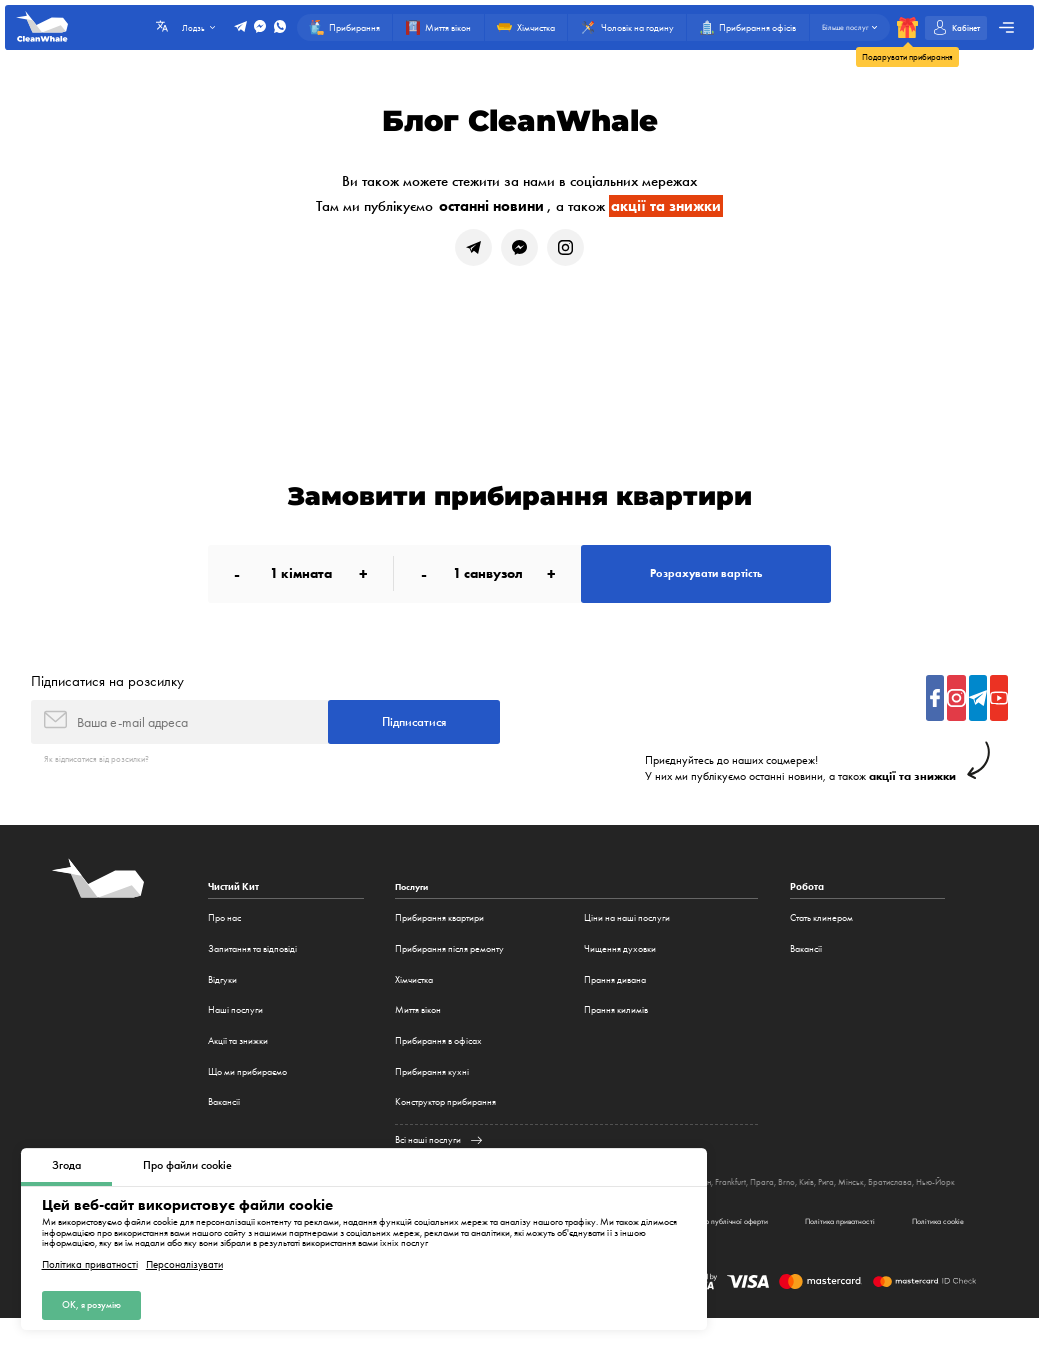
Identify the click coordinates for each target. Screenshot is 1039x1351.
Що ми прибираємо (247, 1088)
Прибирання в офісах (438, 1058)
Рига (861, 1199)
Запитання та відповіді (252, 966)
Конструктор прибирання (445, 1119)
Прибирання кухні (432, 1088)
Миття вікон (418, 1027)
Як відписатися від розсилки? (100, 776)
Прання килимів (616, 1027)
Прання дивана (615, 996)
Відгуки (222, 996)
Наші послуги (235, 1027)
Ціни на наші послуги (627, 935)
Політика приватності (90, 1261)
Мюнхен (721, 1199)
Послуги (414, 904)
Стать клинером (821, 935)
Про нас (224, 935)
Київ (839, 1199)
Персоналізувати (184, 1261)
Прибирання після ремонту (449, 966)
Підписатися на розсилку (107, 693)
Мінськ (888, 1199)
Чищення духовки (620, 966)
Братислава (929, 1199)
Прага (792, 1199)
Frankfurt (759, 1199)
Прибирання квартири (439, 935)
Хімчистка (414, 996)
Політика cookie (930, 1252)
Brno (818, 1199)
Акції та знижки (238, 1058)
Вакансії (224, 1119)
